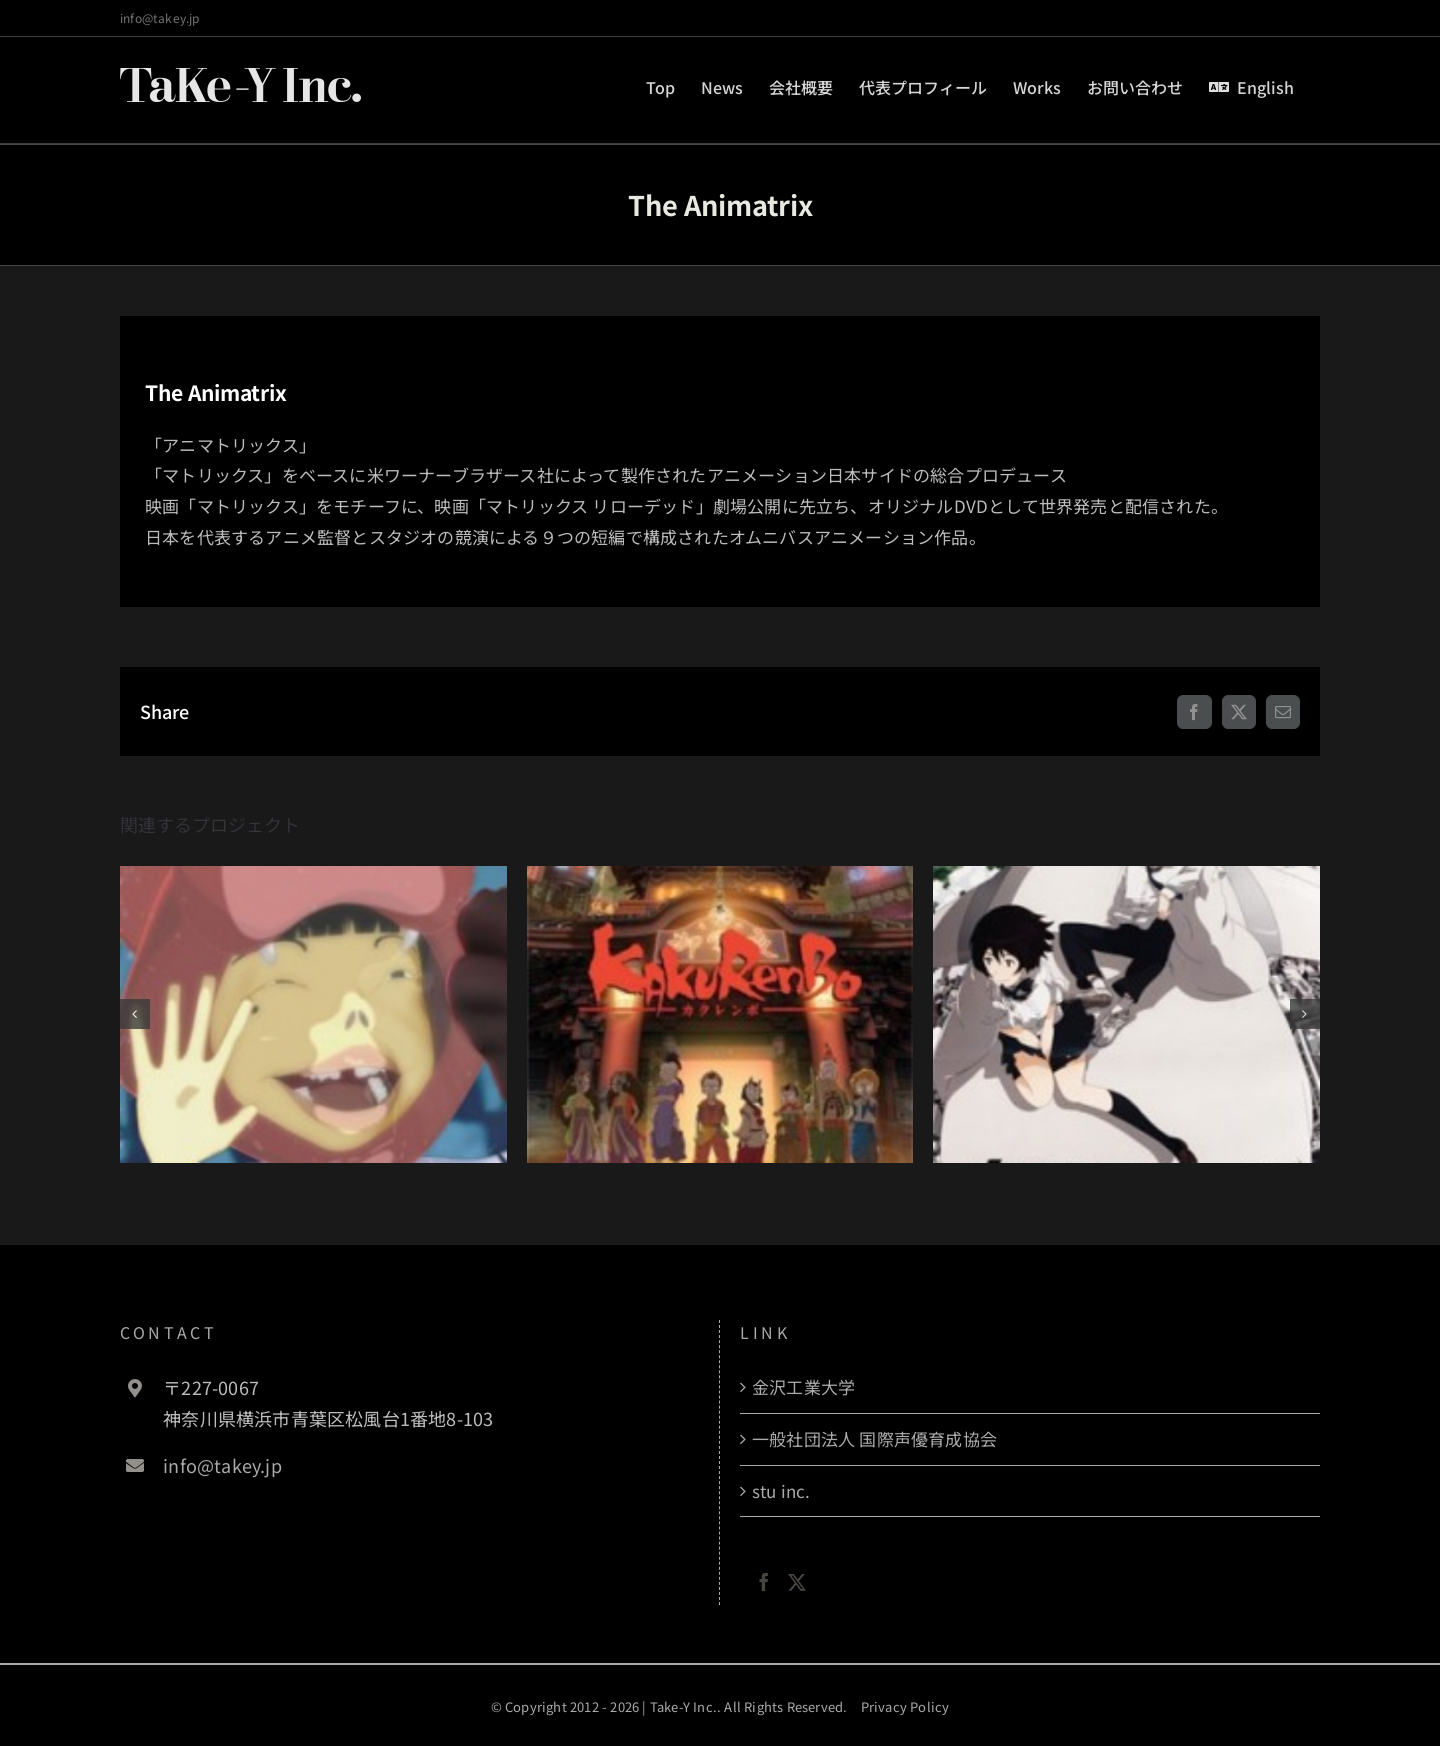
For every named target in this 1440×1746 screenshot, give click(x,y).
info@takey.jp (160, 17)
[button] (135, 1014)
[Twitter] (797, 1582)
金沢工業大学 (803, 1386)
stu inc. (781, 1490)
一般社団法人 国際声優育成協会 (874, 1438)
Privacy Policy (905, 1706)
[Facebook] (764, 1582)
